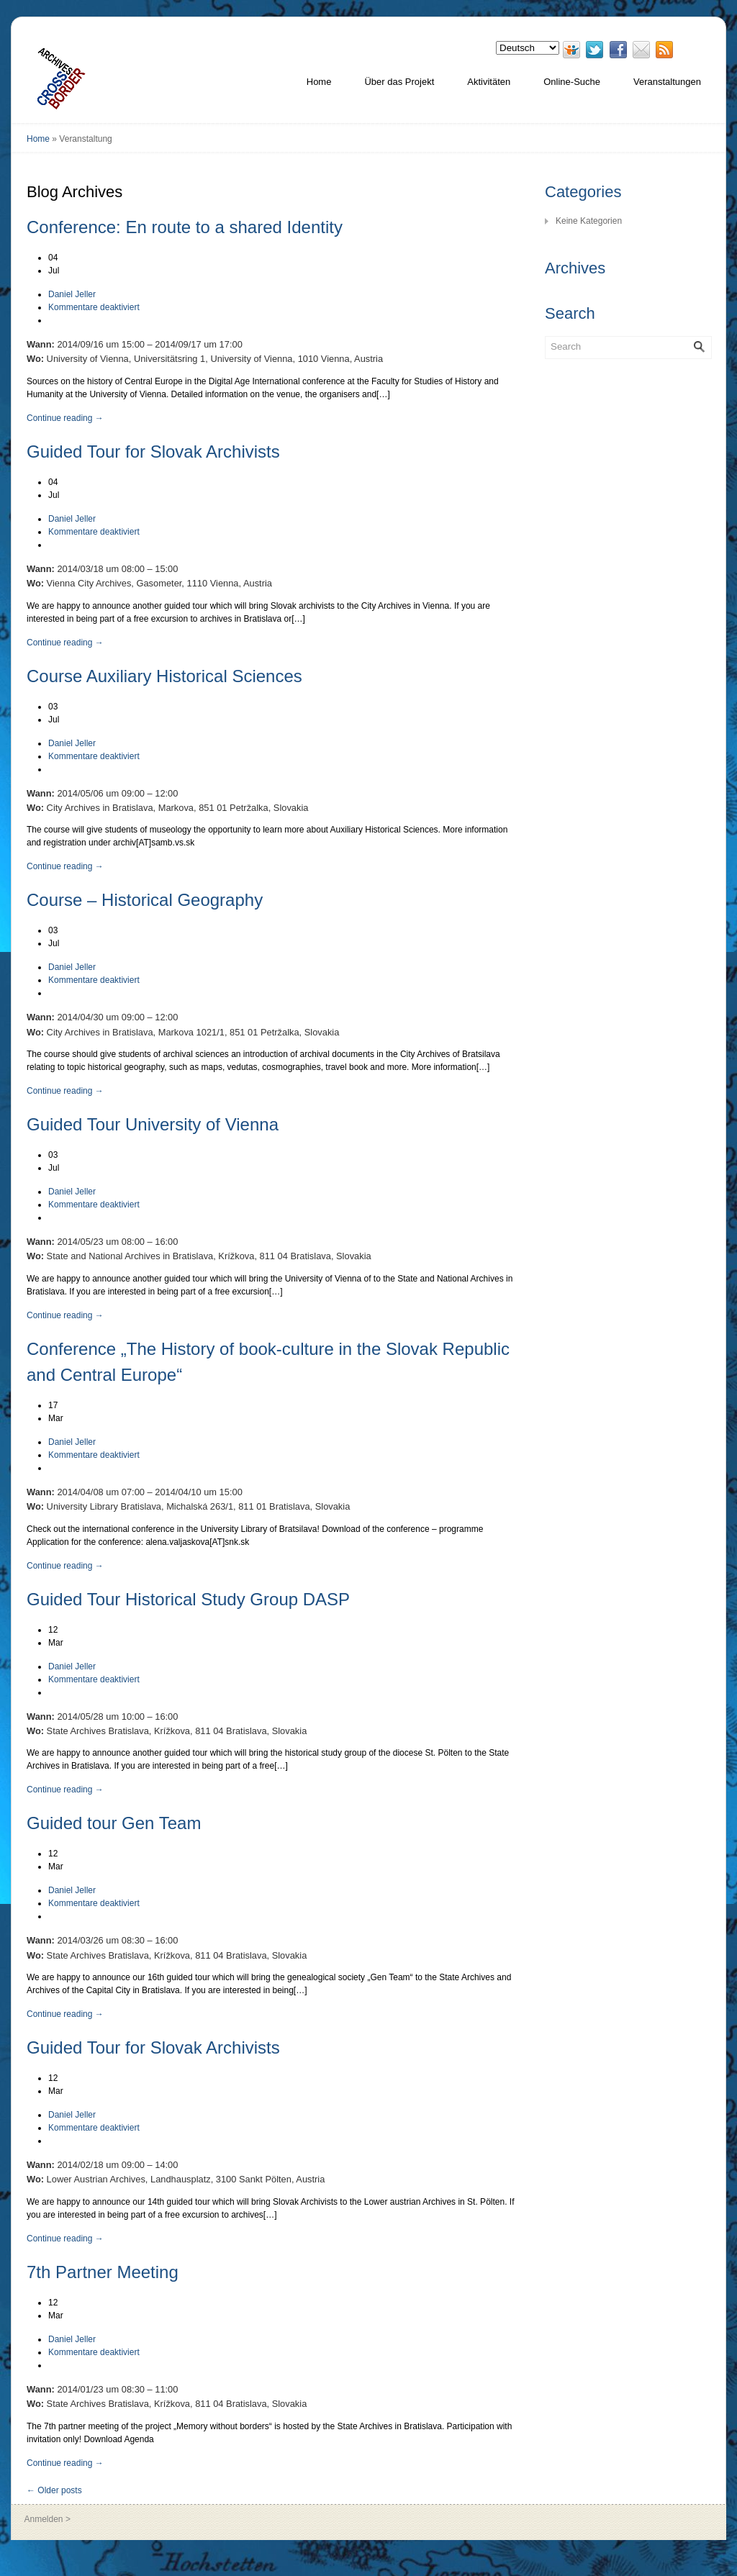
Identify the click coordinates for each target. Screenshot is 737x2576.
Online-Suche (571, 81)
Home (319, 81)
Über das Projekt (399, 81)
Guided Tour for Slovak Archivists (153, 451)
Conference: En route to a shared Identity (185, 227)
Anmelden (43, 2519)
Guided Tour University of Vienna (153, 1124)
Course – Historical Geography (145, 900)
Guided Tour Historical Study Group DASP (188, 1599)
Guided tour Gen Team (114, 1823)
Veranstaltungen (667, 81)
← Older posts (54, 2490)
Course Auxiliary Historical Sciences (164, 676)
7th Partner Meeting (102, 2272)
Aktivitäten (488, 81)
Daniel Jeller (72, 294)
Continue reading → (65, 418)
